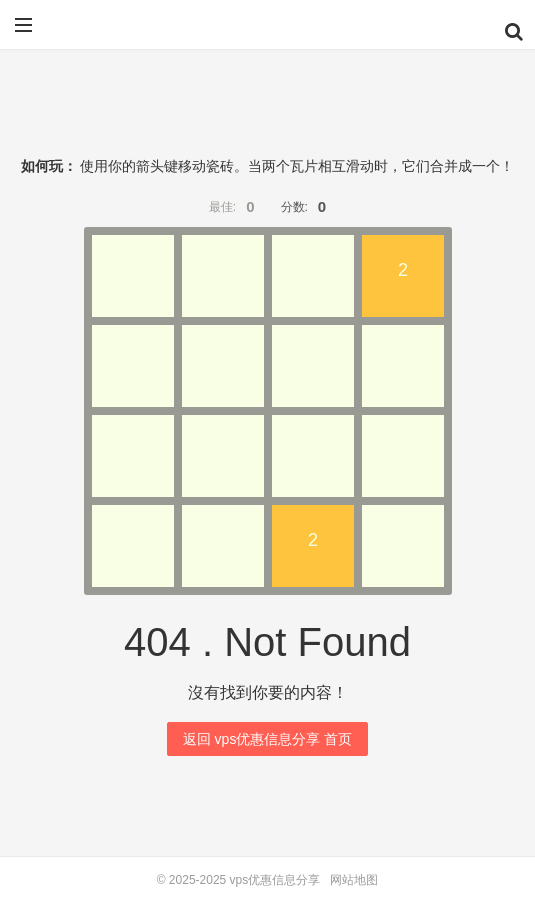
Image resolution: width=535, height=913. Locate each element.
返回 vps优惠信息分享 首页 (268, 739)
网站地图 (354, 880)
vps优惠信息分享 (268, 32)
